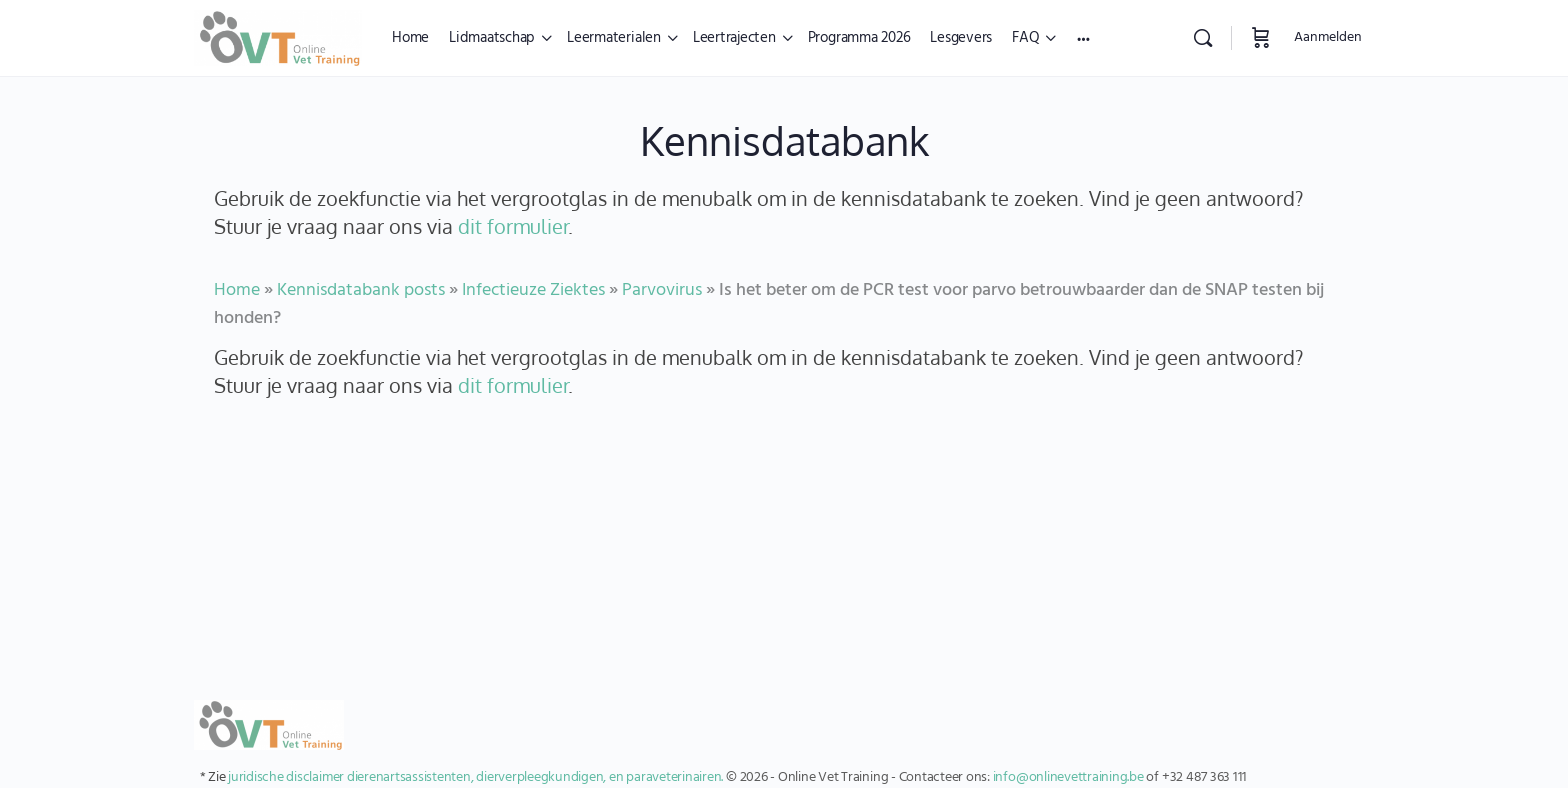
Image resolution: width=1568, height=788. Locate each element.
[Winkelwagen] (1261, 38)
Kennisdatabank (784, 140)
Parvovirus (662, 290)
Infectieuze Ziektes (533, 290)
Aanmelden (1328, 37)
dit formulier (513, 226)
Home (237, 290)
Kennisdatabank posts (361, 290)
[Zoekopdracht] (1203, 38)
